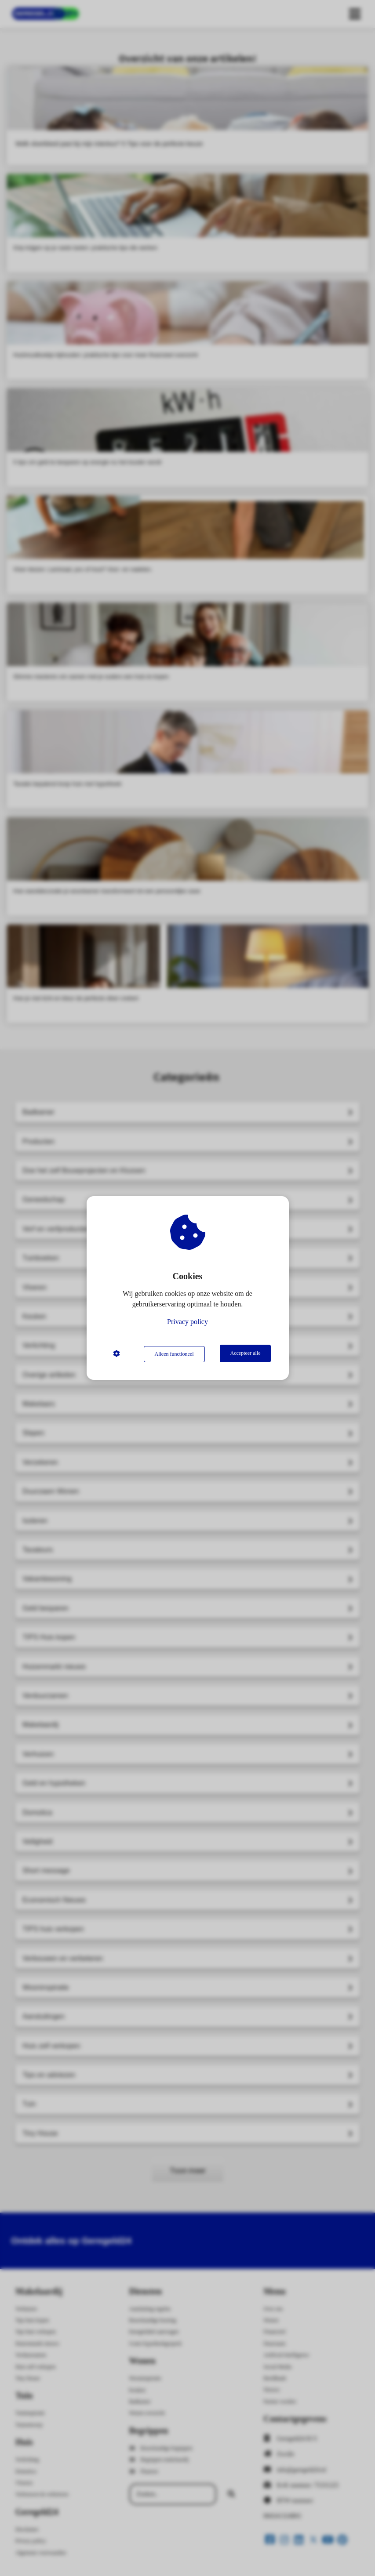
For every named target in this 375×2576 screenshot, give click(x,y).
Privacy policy (187, 1322)
